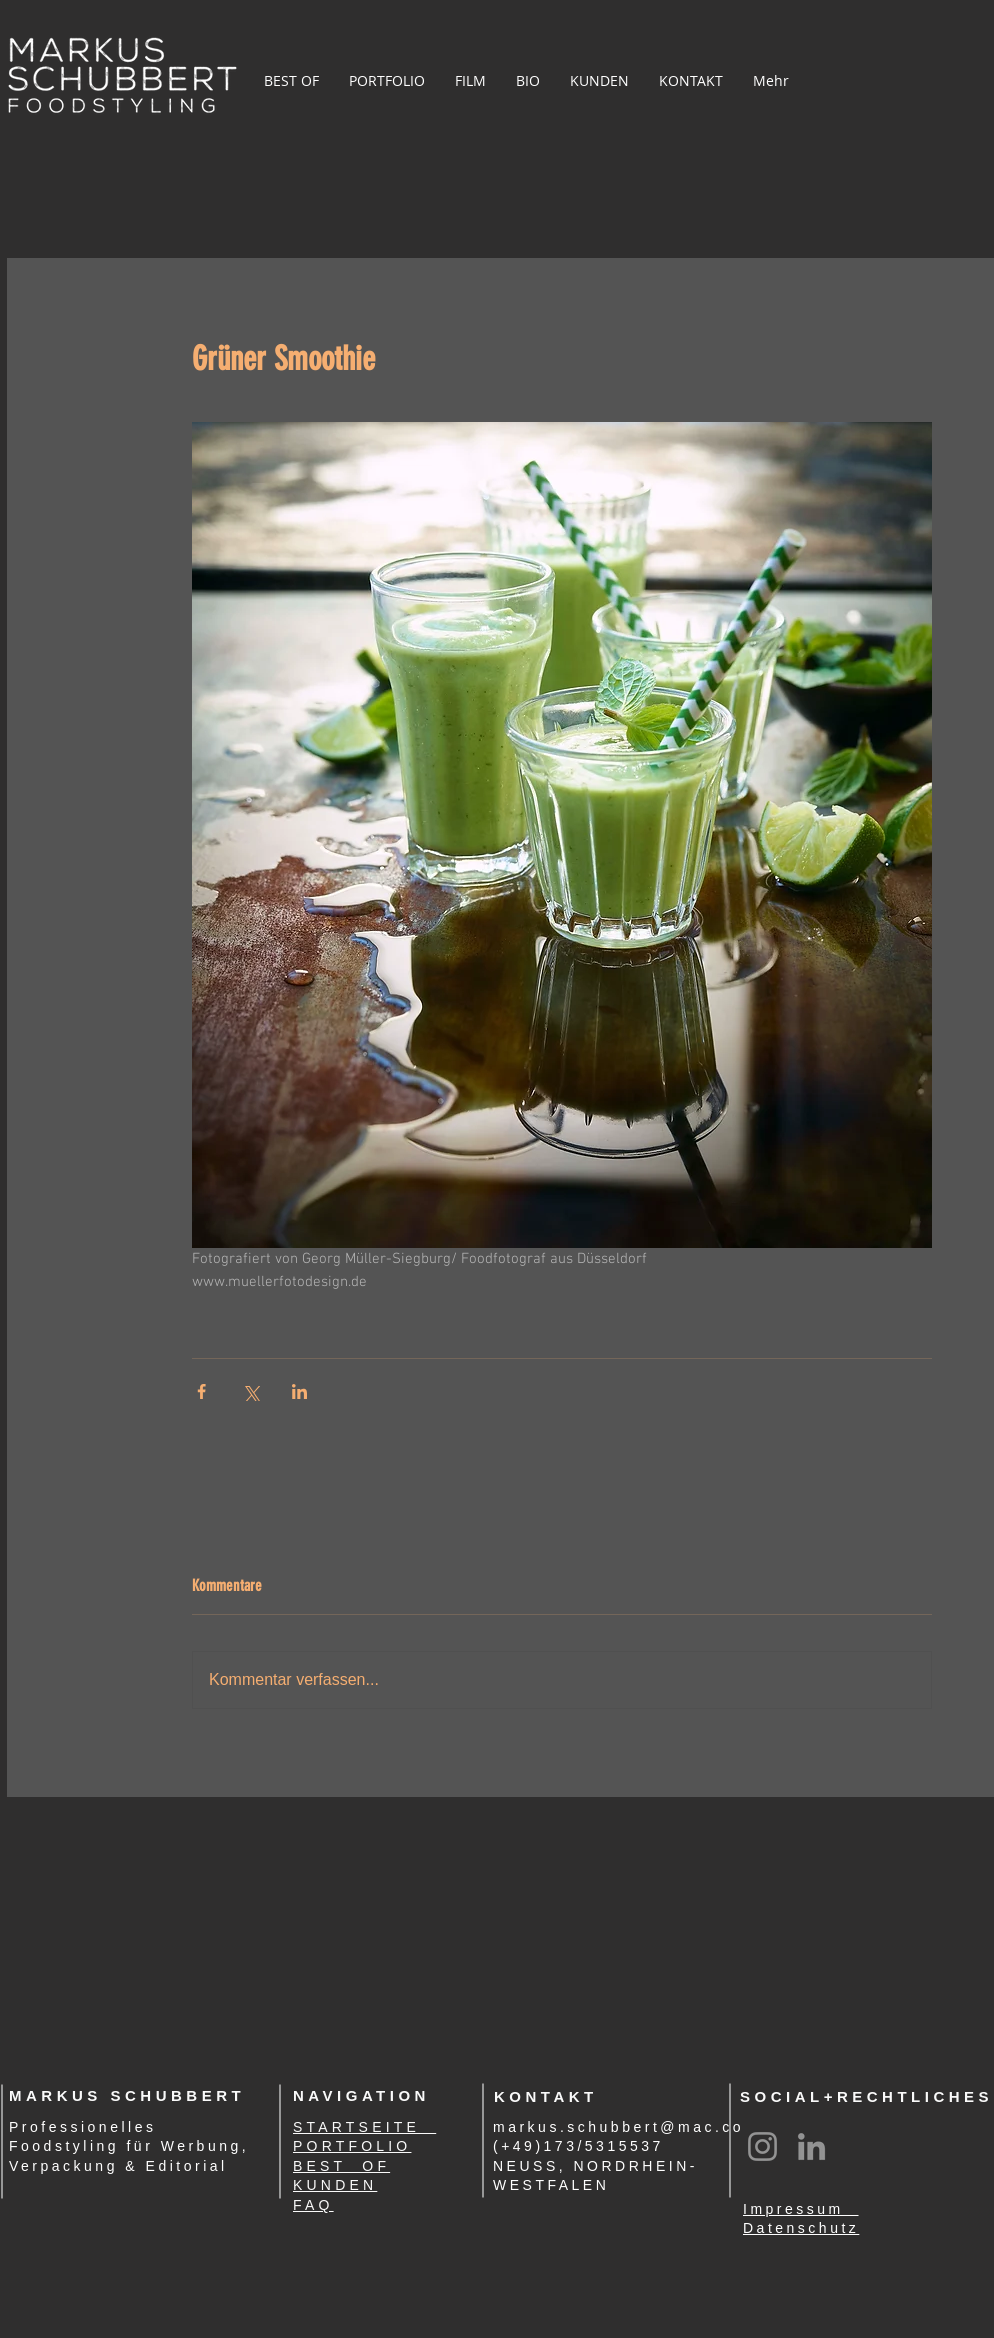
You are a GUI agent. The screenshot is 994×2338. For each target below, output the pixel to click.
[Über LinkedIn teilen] (299, 1391)
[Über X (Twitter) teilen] (250, 1391)
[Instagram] (762, 2146)
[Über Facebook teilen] (201, 1391)
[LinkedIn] (811, 2146)
